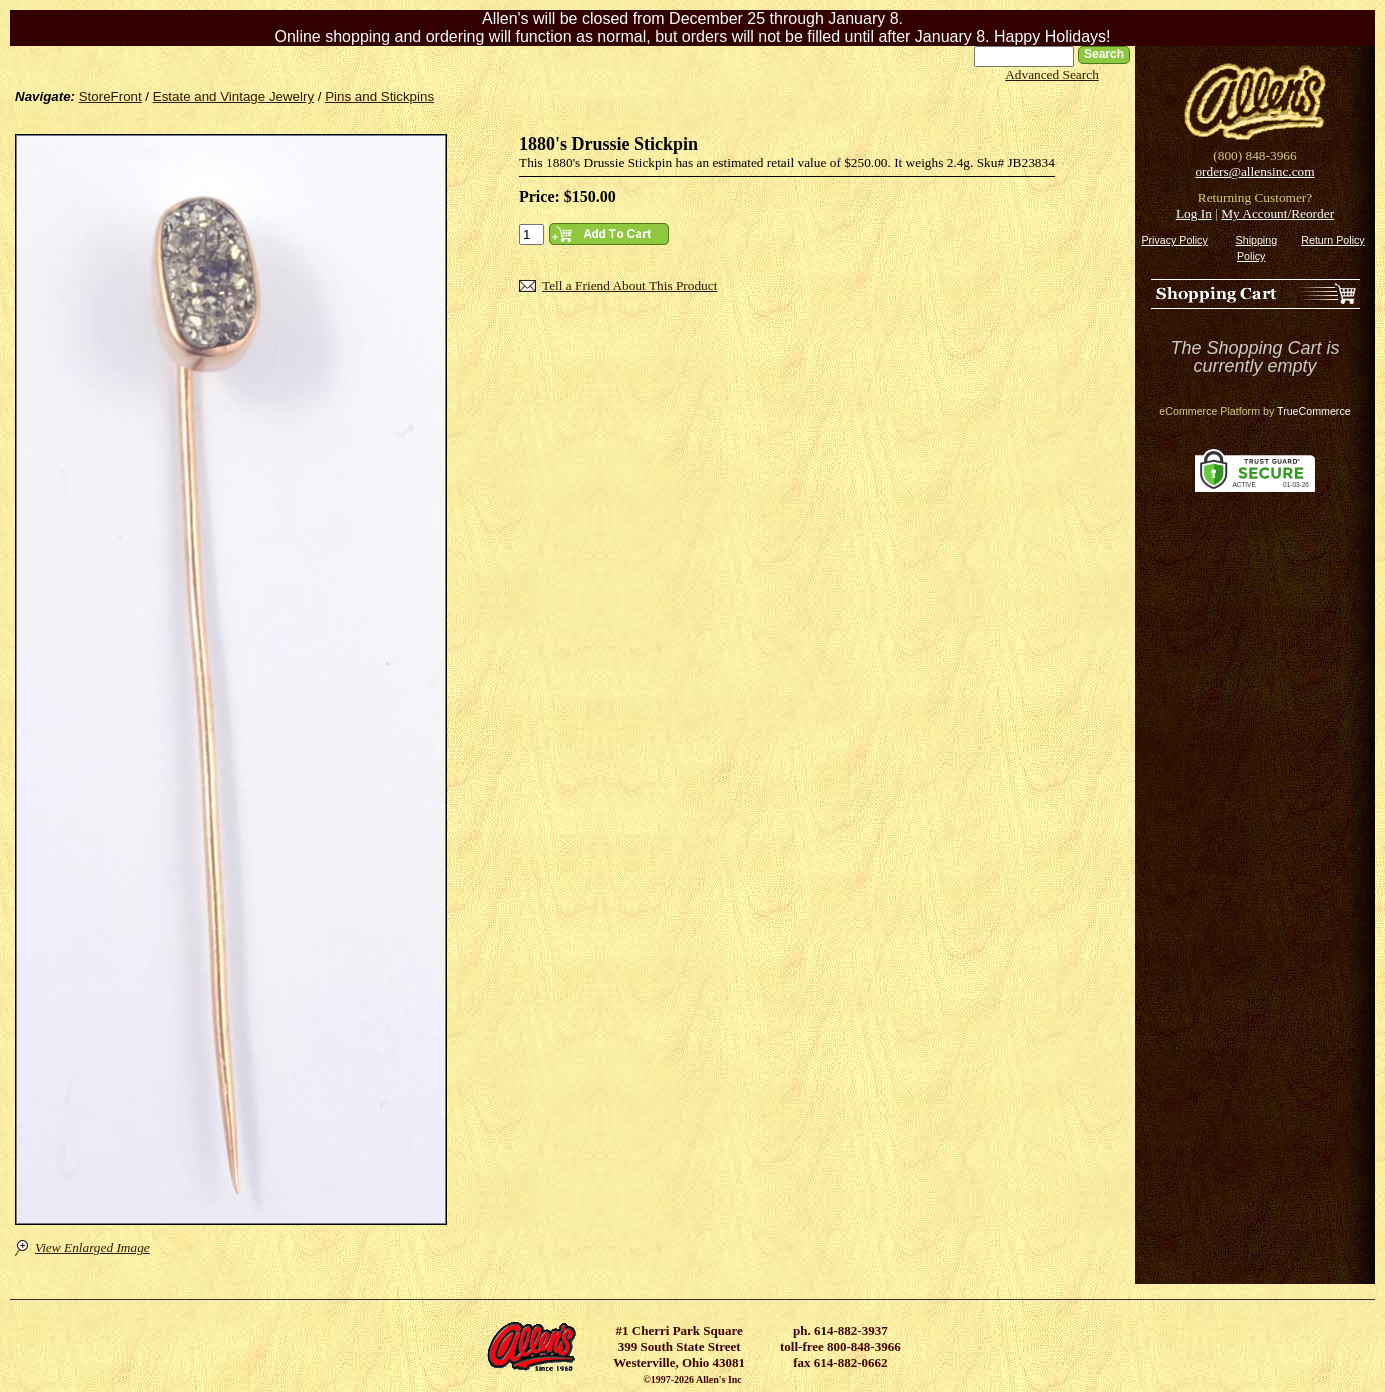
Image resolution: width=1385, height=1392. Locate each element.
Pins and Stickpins (379, 96)
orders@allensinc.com (1254, 171)
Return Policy (1332, 240)
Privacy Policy (1174, 240)
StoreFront (110, 96)
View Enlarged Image (92, 1247)
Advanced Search (1052, 74)
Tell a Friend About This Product (629, 285)
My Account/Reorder (1277, 213)
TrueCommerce (1314, 411)
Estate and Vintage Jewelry (233, 96)
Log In (1194, 213)
